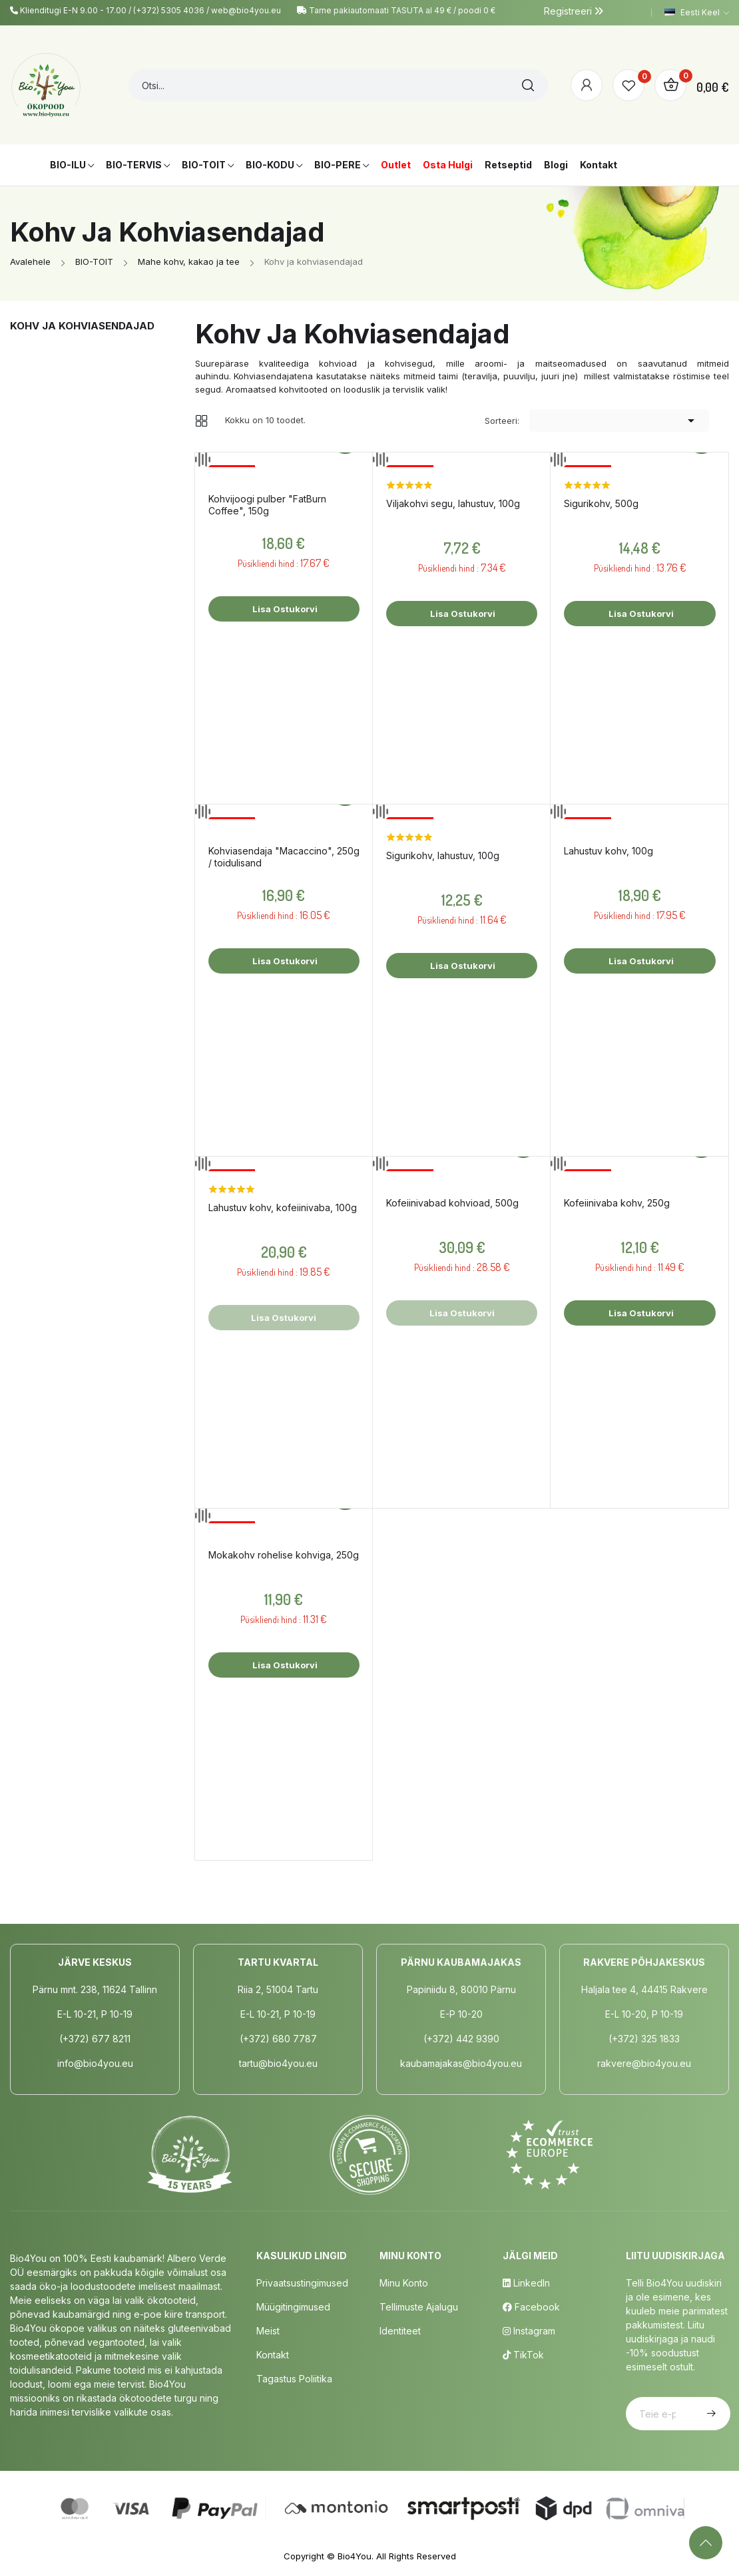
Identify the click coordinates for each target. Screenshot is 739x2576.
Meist (268, 2330)
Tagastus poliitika (294, 2378)
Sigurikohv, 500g (601, 503)
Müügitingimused (293, 2306)
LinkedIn (526, 2283)
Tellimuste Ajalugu (418, 2306)
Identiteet (400, 2330)
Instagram (529, 2330)
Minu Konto (403, 2283)
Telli (709, 2413)
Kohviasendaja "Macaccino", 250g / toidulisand (284, 856)
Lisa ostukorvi (284, 609)
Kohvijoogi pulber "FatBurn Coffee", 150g (267, 504)
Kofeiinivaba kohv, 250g (617, 1202)
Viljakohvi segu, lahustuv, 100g (453, 503)
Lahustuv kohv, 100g (608, 850)
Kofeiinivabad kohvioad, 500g (452, 1202)
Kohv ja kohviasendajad (82, 326)
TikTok (523, 2354)
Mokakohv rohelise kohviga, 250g (283, 1555)
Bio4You (354, 2556)
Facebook (531, 2306)
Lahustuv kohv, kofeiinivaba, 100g (282, 1207)
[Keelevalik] (696, 13)
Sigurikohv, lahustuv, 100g (442, 855)
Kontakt (272, 2354)
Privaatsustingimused (302, 2283)
